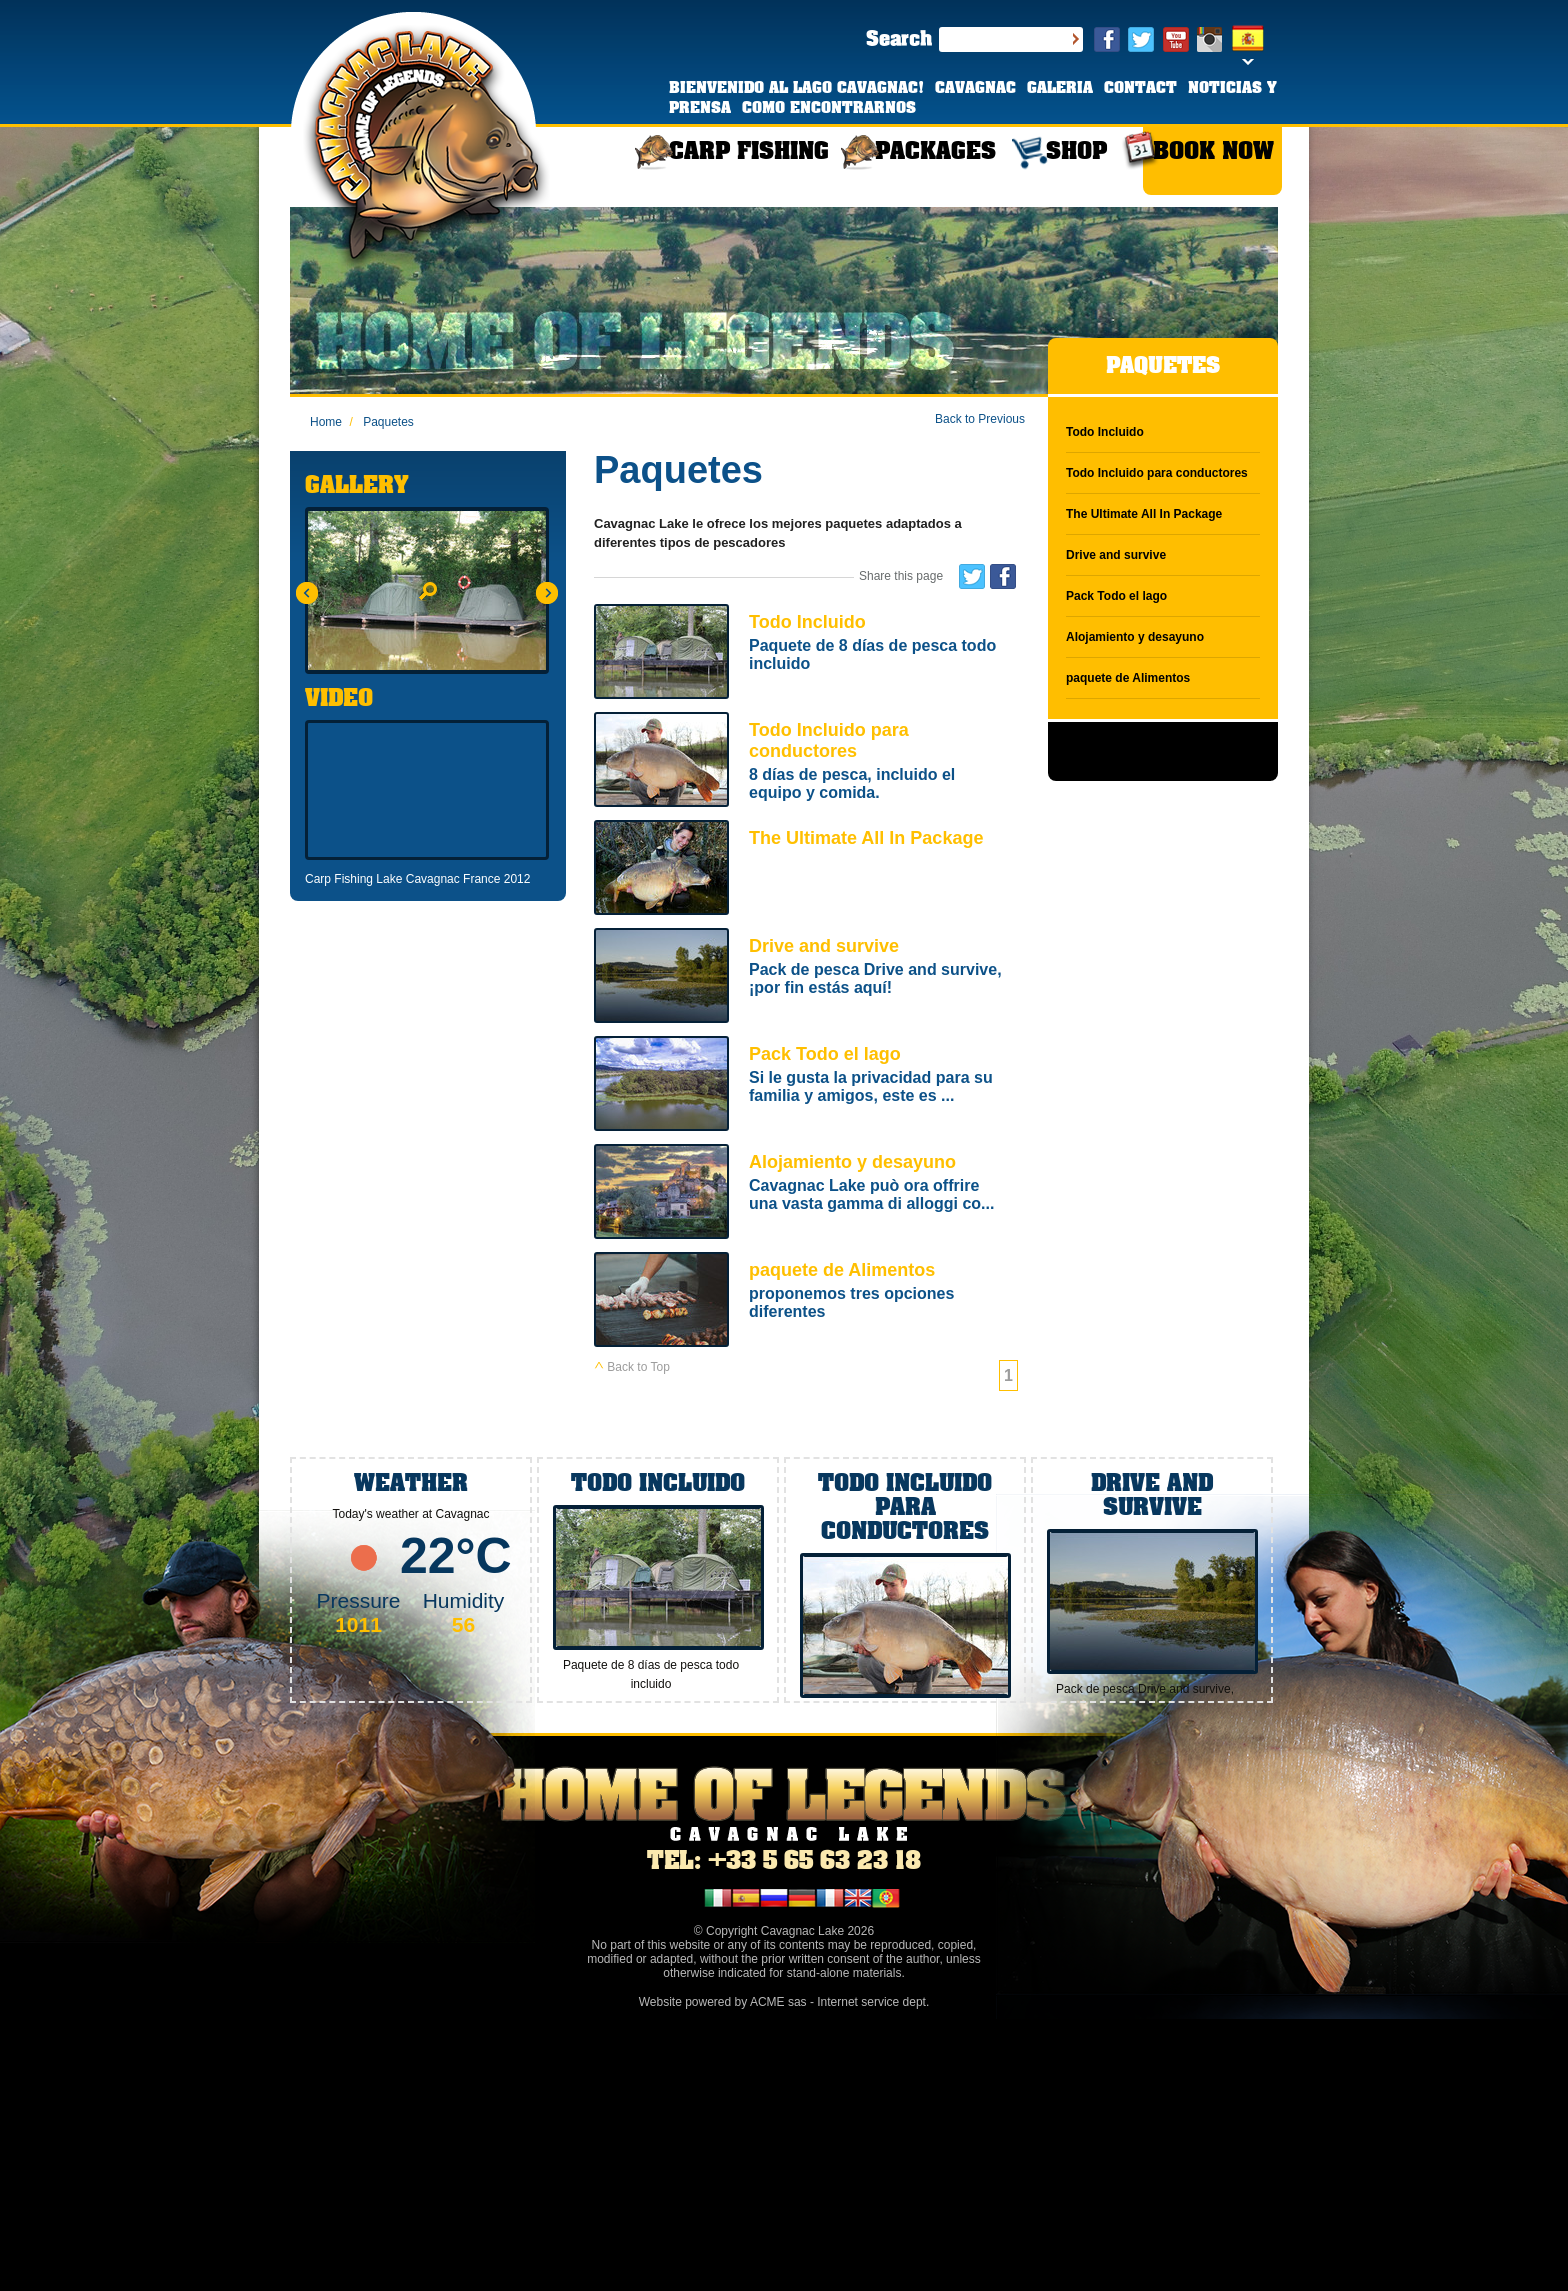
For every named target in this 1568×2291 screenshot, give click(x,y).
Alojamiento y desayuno (806, 1193)
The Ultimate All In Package (806, 869)
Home (326, 422)
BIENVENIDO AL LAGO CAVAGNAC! (799, 89)
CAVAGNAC (975, 89)
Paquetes (381, 422)
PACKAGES (935, 152)
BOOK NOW (1213, 152)
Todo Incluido (806, 653)
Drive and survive (806, 977)
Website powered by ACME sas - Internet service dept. (784, 2002)
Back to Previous (980, 419)
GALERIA (1060, 89)
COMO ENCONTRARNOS (829, 109)
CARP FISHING (749, 152)
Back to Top (632, 1367)
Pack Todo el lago (806, 1085)
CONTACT (1140, 89)
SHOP (1076, 152)
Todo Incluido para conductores (806, 761)
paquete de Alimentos (806, 1301)
